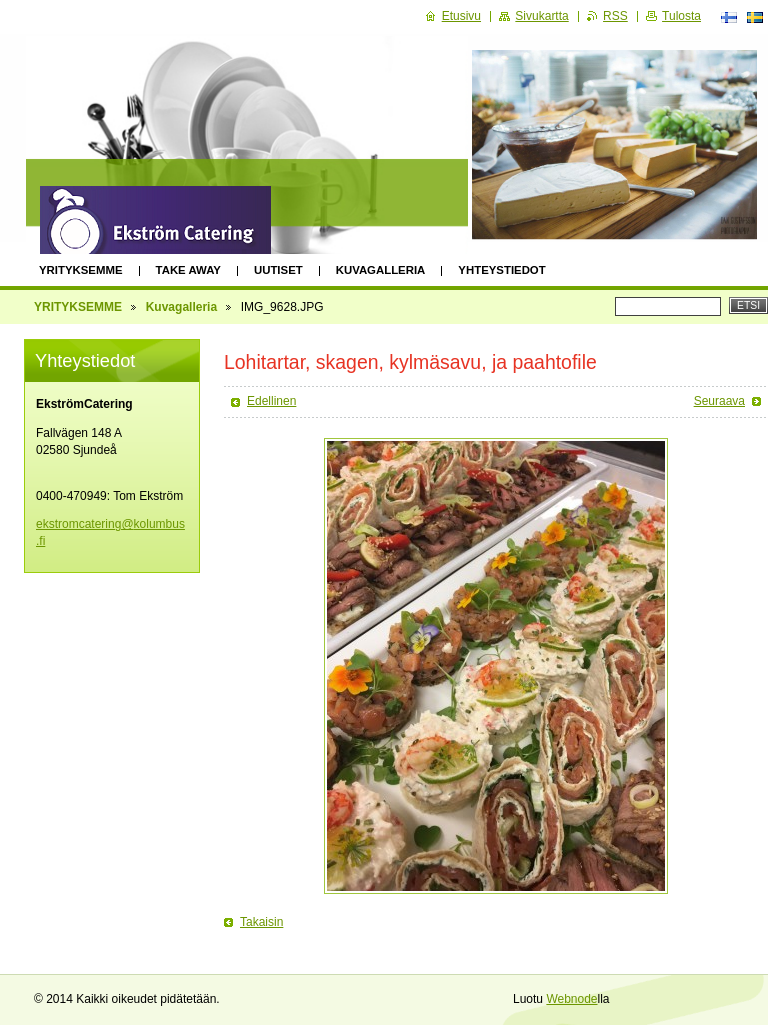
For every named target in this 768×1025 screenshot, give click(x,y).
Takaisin (261, 922)
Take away (188, 270)
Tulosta (681, 16)
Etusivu (461, 16)
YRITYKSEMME (81, 270)
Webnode (571, 999)
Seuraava (719, 401)
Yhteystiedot (501, 270)
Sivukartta (541, 16)
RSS (615, 16)
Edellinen (271, 401)
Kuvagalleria (381, 270)
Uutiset (278, 270)
